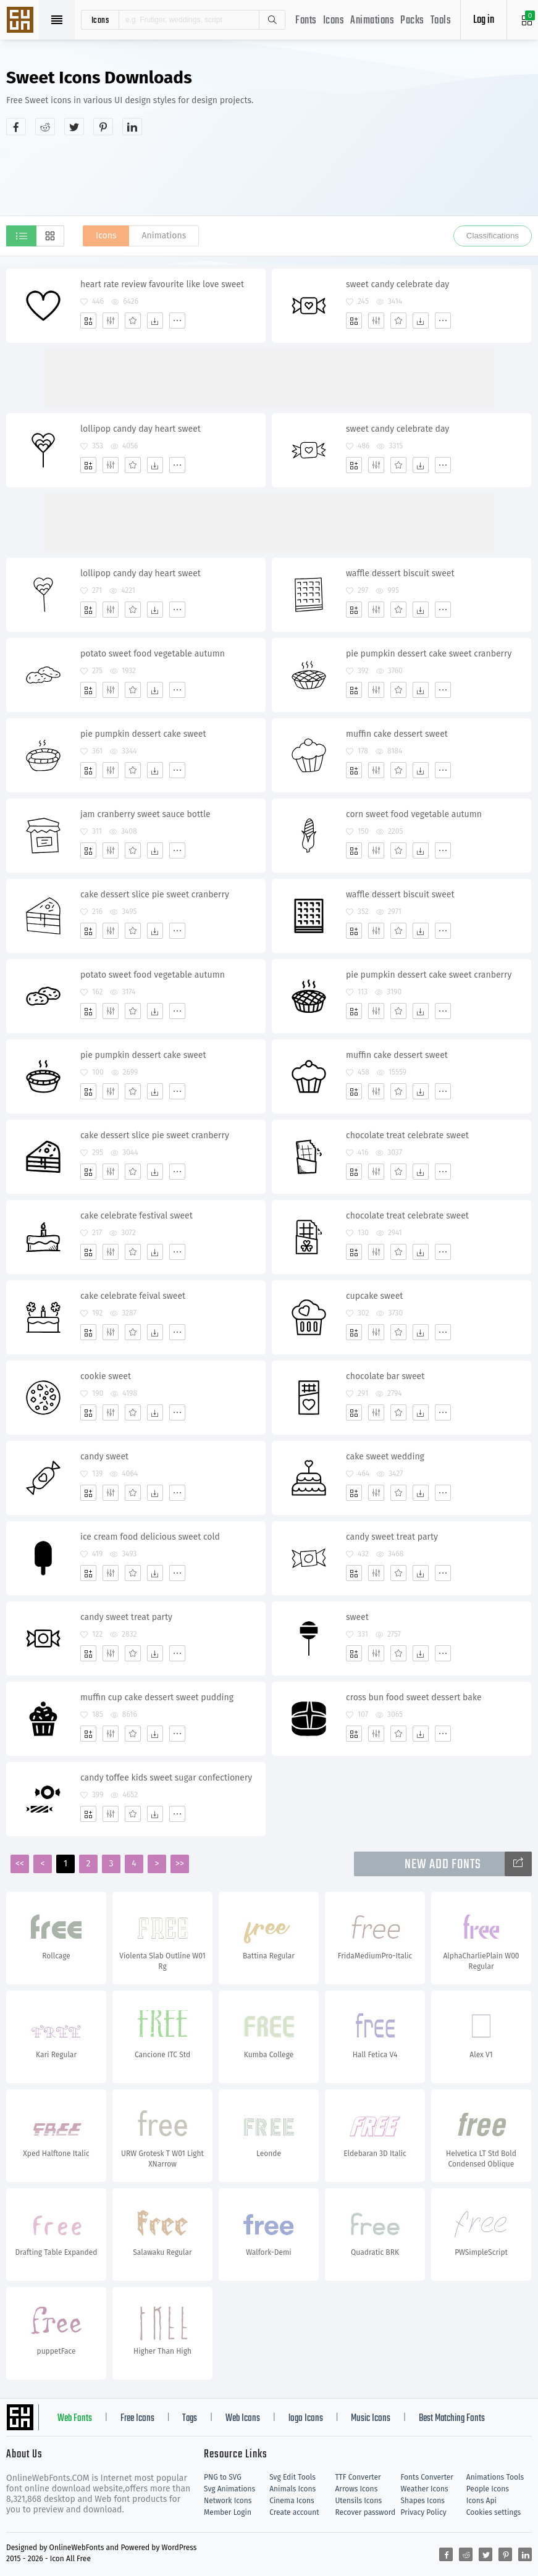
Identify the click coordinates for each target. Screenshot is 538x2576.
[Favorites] (133, 321)
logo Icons (305, 2418)
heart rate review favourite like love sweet (162, 284)
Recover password (365, 2512)
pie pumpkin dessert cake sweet (143, 734)
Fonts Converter (427, 2477)
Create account (294, 2512)
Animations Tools (495, 2477)
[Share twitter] (74, 126)
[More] (177, 321)
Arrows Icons (356, 2489)
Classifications (492, 235)
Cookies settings (493, 2512)
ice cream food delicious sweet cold (150, 1537)
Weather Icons (424, 2489)
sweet (357, 1617)
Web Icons (242, 2418)
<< (19, 1863)
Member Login (227, 2512)
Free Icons (137, 2418)
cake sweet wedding (385, 1456)
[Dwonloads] (155, 321)
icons (100, 20)
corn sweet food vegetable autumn (414, 814)
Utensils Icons (358, 2500)
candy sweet (104, 1456)
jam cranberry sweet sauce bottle (145, 814)
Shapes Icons (423, 2500)
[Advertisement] (269, 175)
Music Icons (370, 2418)
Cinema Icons (291, 2500)
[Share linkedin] (132, 126)
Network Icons (227, 2500)
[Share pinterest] (103, 126)
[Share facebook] (16, 126)
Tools (441, 21)
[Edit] (111, 321)
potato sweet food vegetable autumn (152, 653)
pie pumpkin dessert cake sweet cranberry (428, 653)
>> (179, 1863)
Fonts (306, 21)
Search (271, 19)
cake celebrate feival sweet (132, 1296)
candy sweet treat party (392, 1537)
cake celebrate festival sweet (136, 1215)
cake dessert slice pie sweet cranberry (154, 894)
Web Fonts (74, 2418)
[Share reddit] (45, 126)
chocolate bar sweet (385, 1376)
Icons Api (481, 2500)
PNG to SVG (223, 2477)
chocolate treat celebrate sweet (407, 1135)
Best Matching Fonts (452, 2418)
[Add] (88, 321)
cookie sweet (105, 1376)
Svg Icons (21, 21)
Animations (372, 21)
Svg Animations (229, 2489)
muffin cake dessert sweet (397, 734)
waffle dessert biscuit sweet (400, 573)
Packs (412, 21)
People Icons (487, 2489)
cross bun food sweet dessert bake (414, 1697)
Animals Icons (292, 2489)
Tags (189, 2418)
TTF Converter (357, 2477)
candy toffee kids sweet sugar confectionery (166, 1778)
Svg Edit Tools (292, 2477)
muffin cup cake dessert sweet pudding (156, 1697)
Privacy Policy (424, 2512)
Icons (334, 21)
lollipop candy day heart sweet (140, 429)
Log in (483, 20)
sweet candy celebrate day (397, 284)
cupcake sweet (374, 1296)
